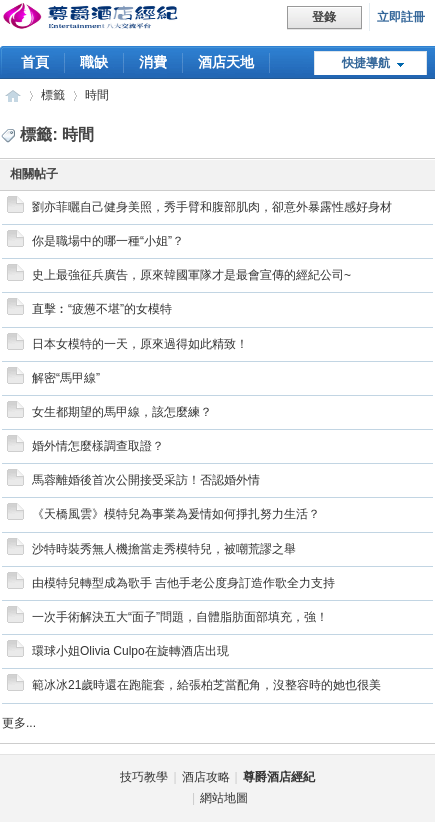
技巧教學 (144, 777)
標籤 (53, 95)
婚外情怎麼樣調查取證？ (98, 446)
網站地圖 (224, 798)
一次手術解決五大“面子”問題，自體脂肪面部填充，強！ (180, 617)
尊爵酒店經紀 (13, 95)
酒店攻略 (206, 777)
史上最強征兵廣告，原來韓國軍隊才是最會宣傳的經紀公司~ (191, 275)
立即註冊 (401, 17)
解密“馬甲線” (66, 378)
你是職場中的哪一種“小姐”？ (108, 241)
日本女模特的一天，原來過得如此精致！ (140, 344)
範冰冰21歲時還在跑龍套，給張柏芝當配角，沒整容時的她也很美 (206, 685)
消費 (153, 62)
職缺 (94, 62)
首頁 (35, 62)
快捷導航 (366, 63)
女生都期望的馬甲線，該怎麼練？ (122, 412)
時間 (97, 95)
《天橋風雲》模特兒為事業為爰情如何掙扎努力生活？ (176, 514)
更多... (19, 723)
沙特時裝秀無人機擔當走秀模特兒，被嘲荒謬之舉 (164, 549)
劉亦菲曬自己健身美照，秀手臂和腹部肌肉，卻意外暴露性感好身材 (212, 207)
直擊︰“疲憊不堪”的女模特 (102, 309)
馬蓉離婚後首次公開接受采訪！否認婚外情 (146, 480)
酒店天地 (226, 62)
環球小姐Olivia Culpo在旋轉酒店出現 (130, 651)
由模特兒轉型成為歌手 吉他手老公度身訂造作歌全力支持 (183, 583)
